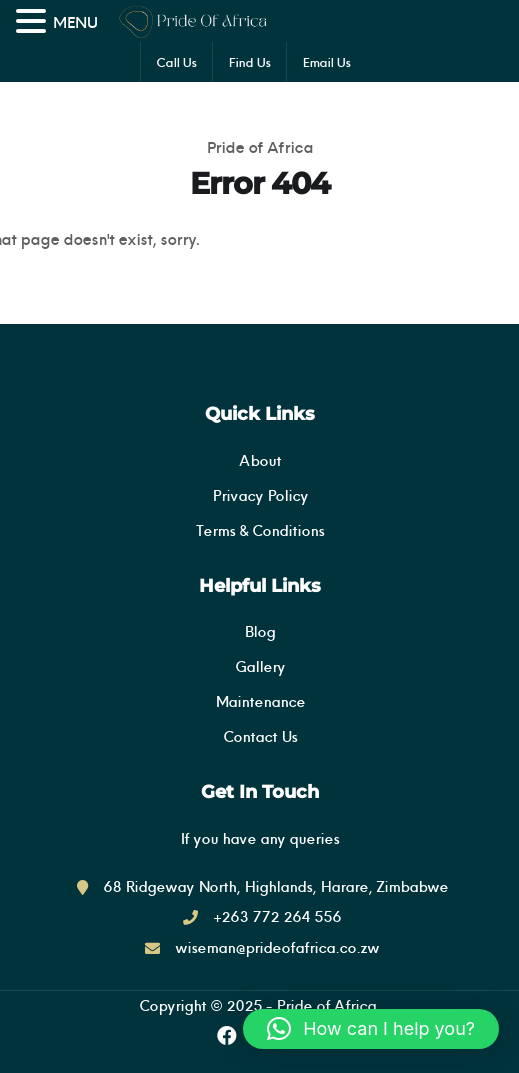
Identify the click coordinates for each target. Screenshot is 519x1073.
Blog (259, 631)
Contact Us (260, 736)
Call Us (176, 62)
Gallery (260, 666)
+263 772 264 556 (277, 916)
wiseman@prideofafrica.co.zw (277, 947)
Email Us (326, 62)
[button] (371, 1029)
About (260, 460)
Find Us (249, 62)
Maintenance (260, 701)
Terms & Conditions (260, 530)
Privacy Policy (260, 495)
